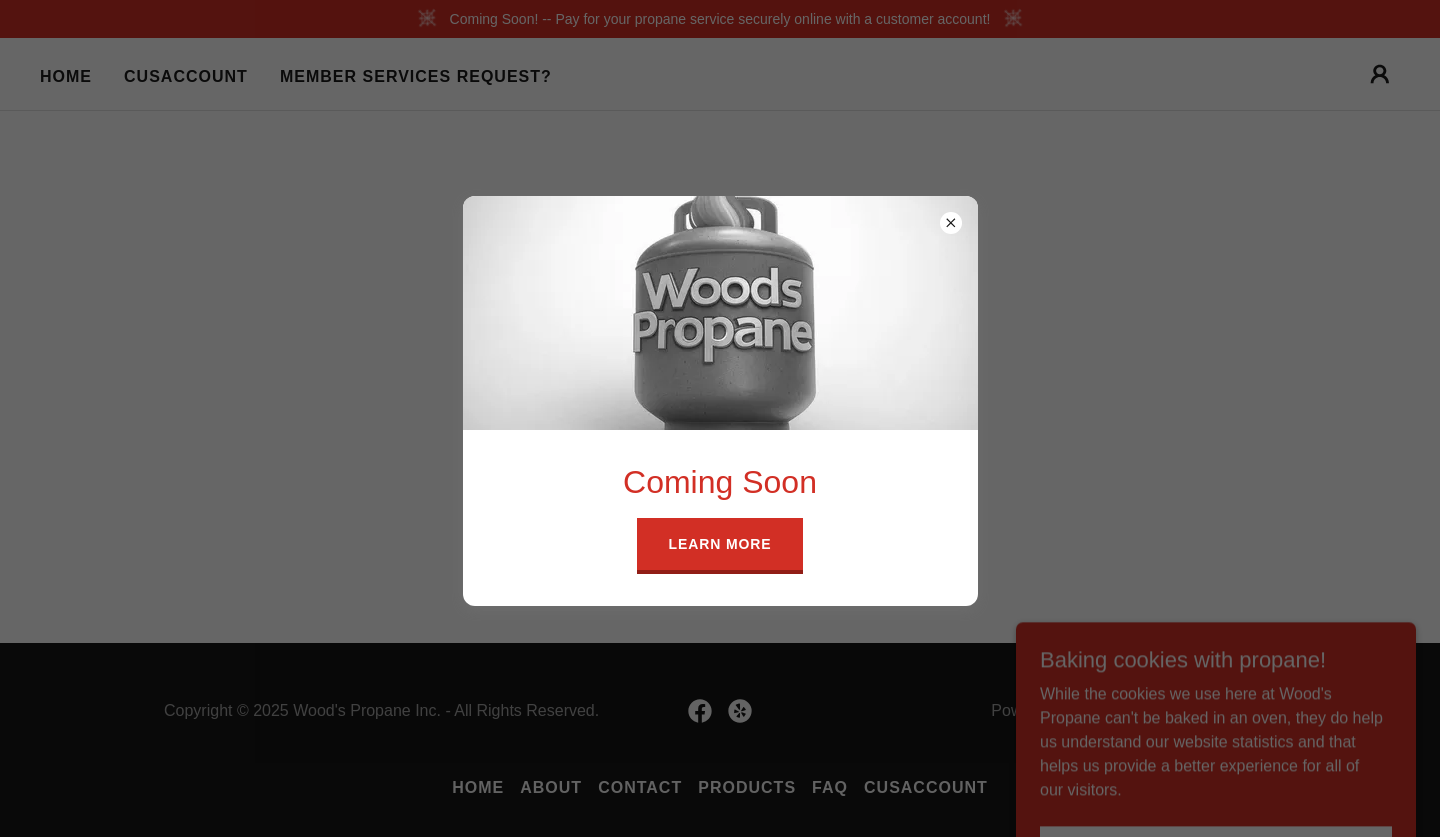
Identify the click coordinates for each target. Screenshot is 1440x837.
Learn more (720, 544)
